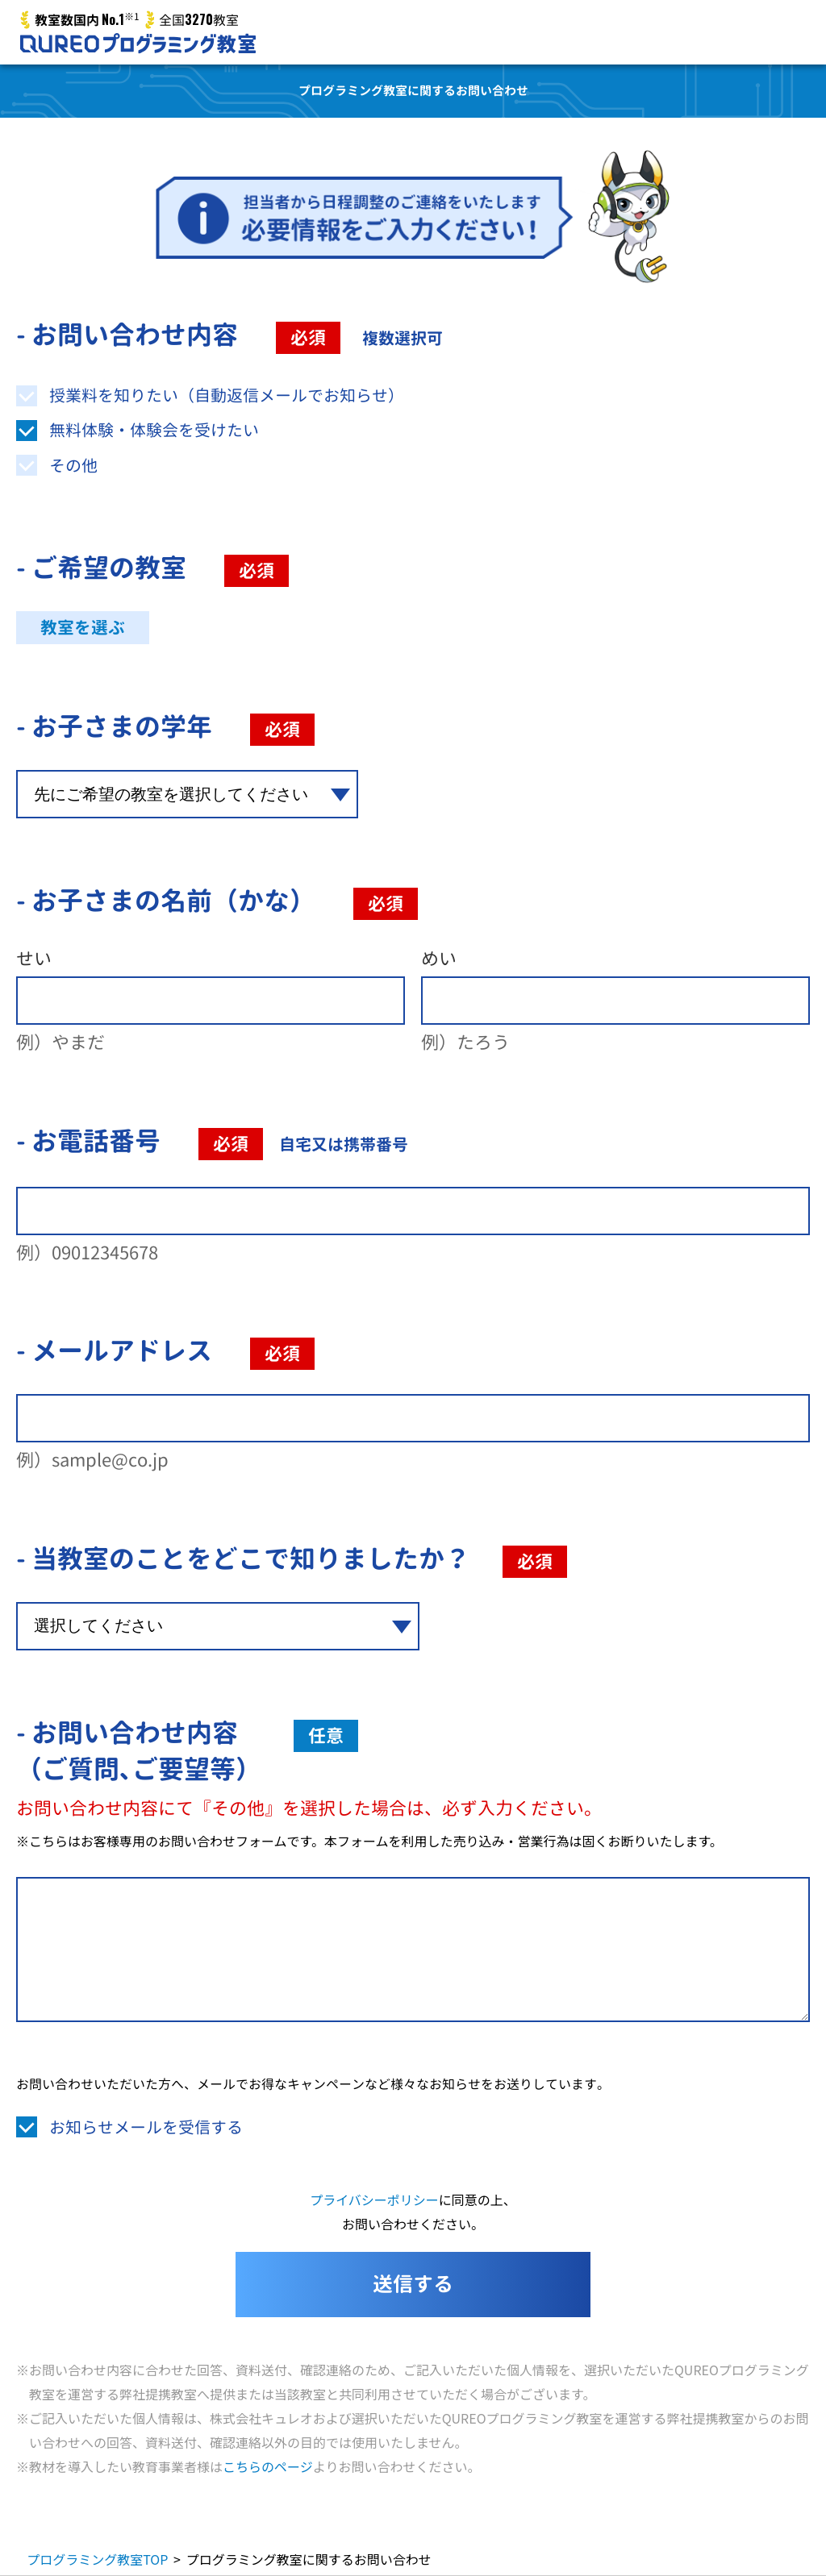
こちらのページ (268, 2466)
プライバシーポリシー (374, 2199)
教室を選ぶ (82, 627)
